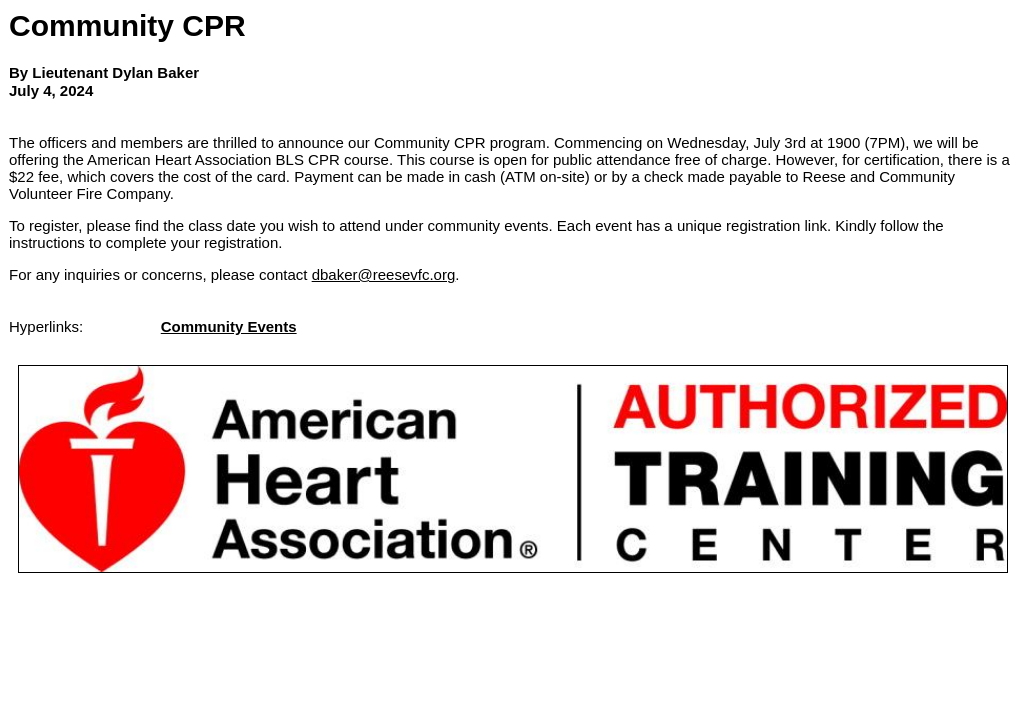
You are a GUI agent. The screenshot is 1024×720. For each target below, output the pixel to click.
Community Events (229, 326)
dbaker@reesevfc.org (384, 274)
